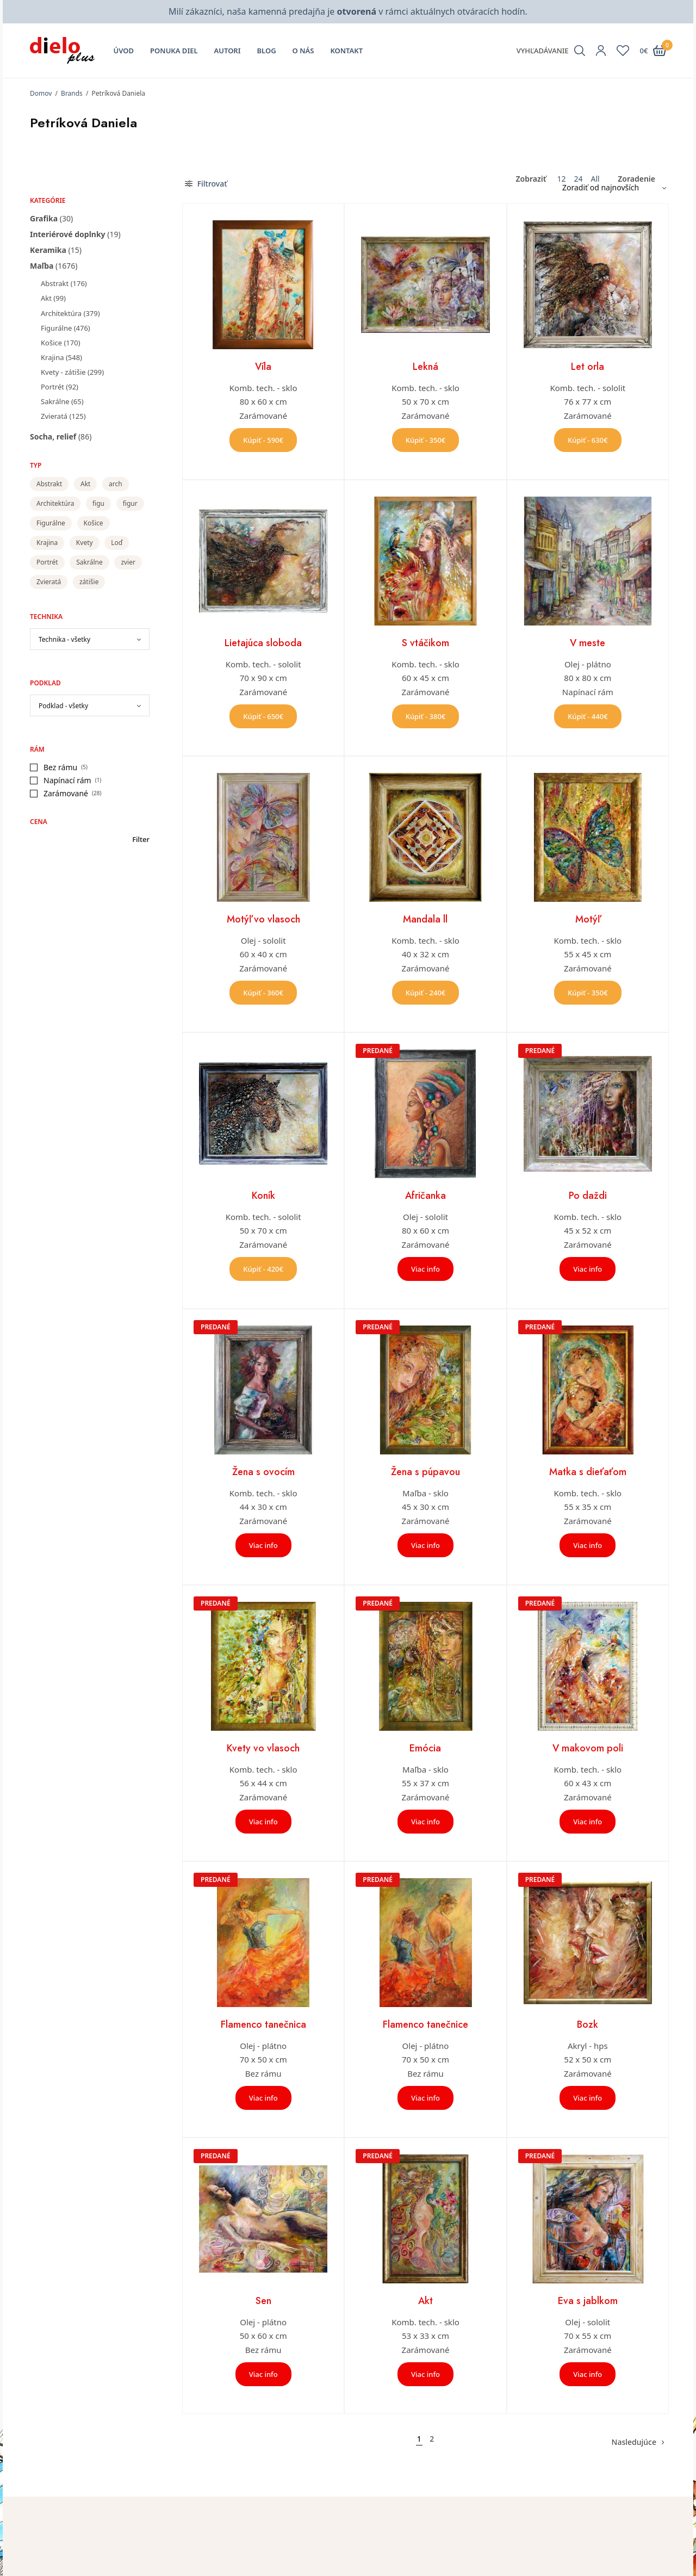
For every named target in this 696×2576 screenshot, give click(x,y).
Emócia (425, 1748)
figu (98, 503)
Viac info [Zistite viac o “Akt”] (425, 2374)
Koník (263, 1195)
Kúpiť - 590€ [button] (263, 440)
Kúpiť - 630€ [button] (588, 440)
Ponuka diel (173, 50)
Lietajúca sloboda (263, 643)
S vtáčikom (425, 643)
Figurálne (56, 328)
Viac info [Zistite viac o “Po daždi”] (587, 1269)
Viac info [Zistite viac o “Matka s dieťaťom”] (587, 1545)
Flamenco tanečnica (263, 2024)
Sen (263, 2301)
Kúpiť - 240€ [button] (426, 993)
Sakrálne (55, 401)
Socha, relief (53, 436)
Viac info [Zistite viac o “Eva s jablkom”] (587, 2374)
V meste (587, 643)
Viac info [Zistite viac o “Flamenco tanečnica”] (263, 2098)
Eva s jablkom (588, 2301)
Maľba (41, 266)
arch (115, 483)
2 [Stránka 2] (432, 2438)
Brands (72, 93)
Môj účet (371, 2550)
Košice (51, 343)
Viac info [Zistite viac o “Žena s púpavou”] (425, 1545)
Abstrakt (55, 283)
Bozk (587, 2024)
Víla (263, 367)
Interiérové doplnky (67, 234)
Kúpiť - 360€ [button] (263, 993)
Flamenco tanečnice (425, 2024)
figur (130, 503)
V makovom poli (587, 1748)
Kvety (84, 542)
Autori (227, 50)
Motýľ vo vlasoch (263, 919)
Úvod (124, 50)
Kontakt (346, 50)
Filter (141, 839)
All (595, 179)
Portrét (52, 387)
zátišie (88, 581)
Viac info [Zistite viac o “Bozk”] (587, 2098)
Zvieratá (54, 416)
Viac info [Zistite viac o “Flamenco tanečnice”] (425, 2098)
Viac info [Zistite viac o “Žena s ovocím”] (263, 1545)
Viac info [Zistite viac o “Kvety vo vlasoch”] (263, 1821)
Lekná (425, 367)
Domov (41, 93)
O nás (303, 50)
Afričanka (425, 1195)
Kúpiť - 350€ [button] (426, 440)
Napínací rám (67, 780)
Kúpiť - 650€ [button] (263, 716)
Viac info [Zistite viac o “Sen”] (263, 2374)
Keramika (48, 250)
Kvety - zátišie (63, 372)
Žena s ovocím (263, 1472)
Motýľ (587, 919)
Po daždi (588, 1195)
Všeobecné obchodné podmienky (578, 2566)
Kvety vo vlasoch (263, 1748)
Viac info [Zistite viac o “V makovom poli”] (587, 1821)
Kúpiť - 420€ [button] (263, 1269)
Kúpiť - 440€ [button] (588, 716)
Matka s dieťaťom (587, 1472)
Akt (46, 298)
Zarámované (66, 793)
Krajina (52, 357)
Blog (266, 50)
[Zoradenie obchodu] (610, 188)
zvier (128, 562)
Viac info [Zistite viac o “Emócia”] (425, 1821)
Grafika (44, 218)
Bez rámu (60, 767)
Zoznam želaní (381, 2566)
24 (578, 179)
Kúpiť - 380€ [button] (426, 716)
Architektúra (61, 313)
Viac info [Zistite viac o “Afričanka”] (425, 1269)
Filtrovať (206, 183)
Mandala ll (425, 919)
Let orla (587, 367)
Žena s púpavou (425, 1472)
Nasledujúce (634, 2442)
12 (561, 179)
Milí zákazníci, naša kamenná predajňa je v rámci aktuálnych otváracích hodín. (348, 11)
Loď (116, 542)
